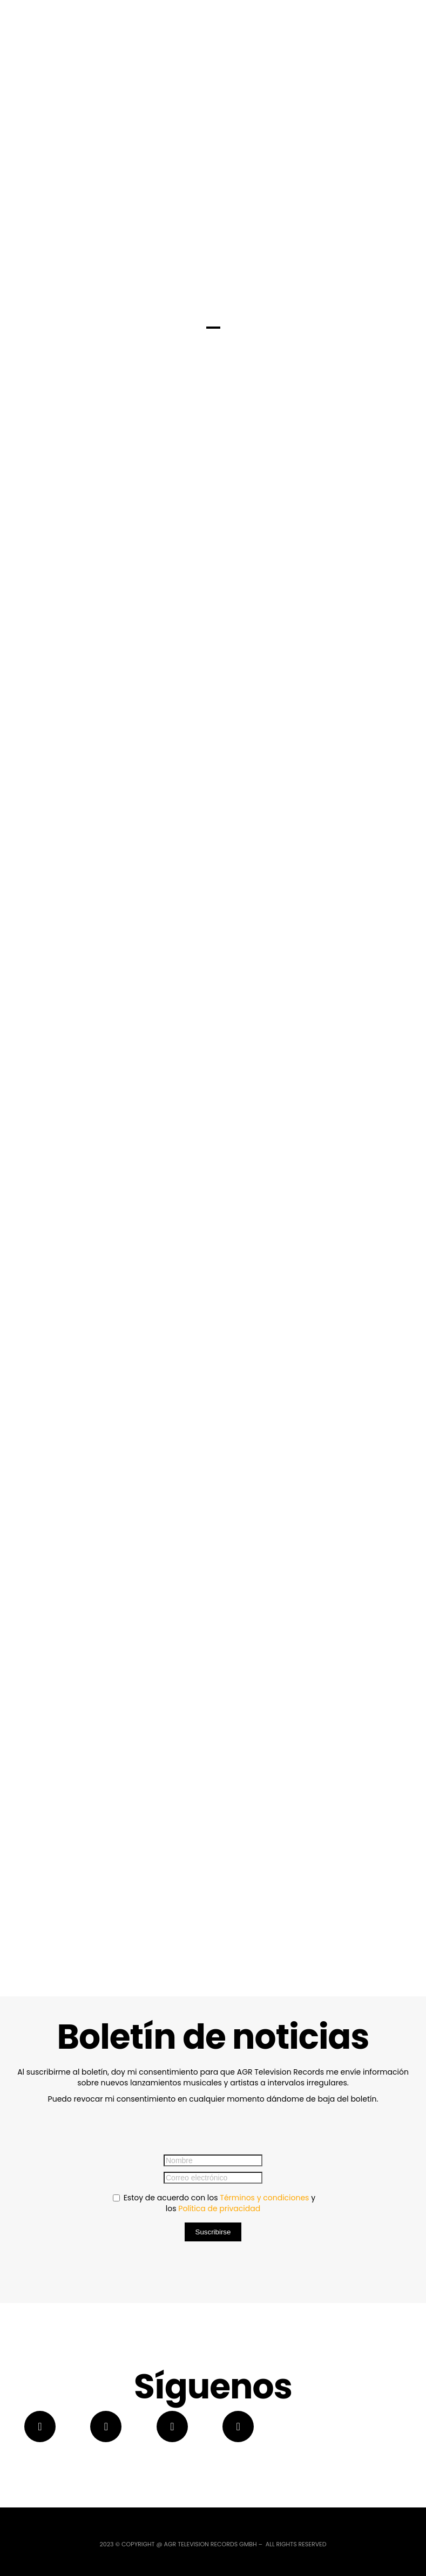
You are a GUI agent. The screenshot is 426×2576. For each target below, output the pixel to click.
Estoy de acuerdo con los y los (214, 2203)
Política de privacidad (219, 2208)
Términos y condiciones (264, 2197)
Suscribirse (213, 2232)
